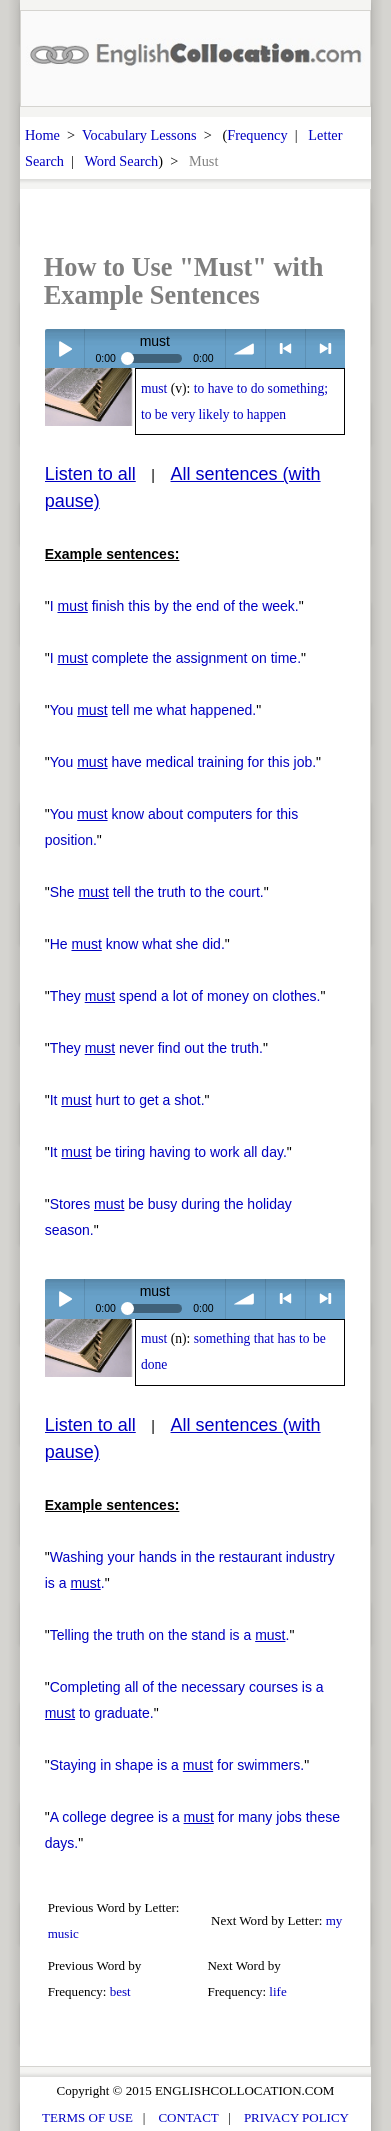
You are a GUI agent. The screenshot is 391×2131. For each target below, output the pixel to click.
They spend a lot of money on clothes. (185, 996)
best (120, 1991)
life (277, 1991)
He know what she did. (137, 944)
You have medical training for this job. (183, 762)
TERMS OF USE (87, 2117)
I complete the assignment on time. (175, 658)
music (63, 1933)
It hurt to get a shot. (127, 1100)
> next (325, 348)
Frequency (257, 135)
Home (42, 135)
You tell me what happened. (153, 710)
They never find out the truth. (156, 1048)
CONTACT (188, 2117)
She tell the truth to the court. (157, 892)
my (334, 1920)
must (154, 388)
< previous (285, 348)
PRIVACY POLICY (296, 2117)
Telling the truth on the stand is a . (170, 1635)
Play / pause (64, 348)
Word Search (121, 161)
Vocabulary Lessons (139, 135)
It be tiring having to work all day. (168, 1152)
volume (245, 348)
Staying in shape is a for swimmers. (177, 1765)
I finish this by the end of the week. (174, 606)
